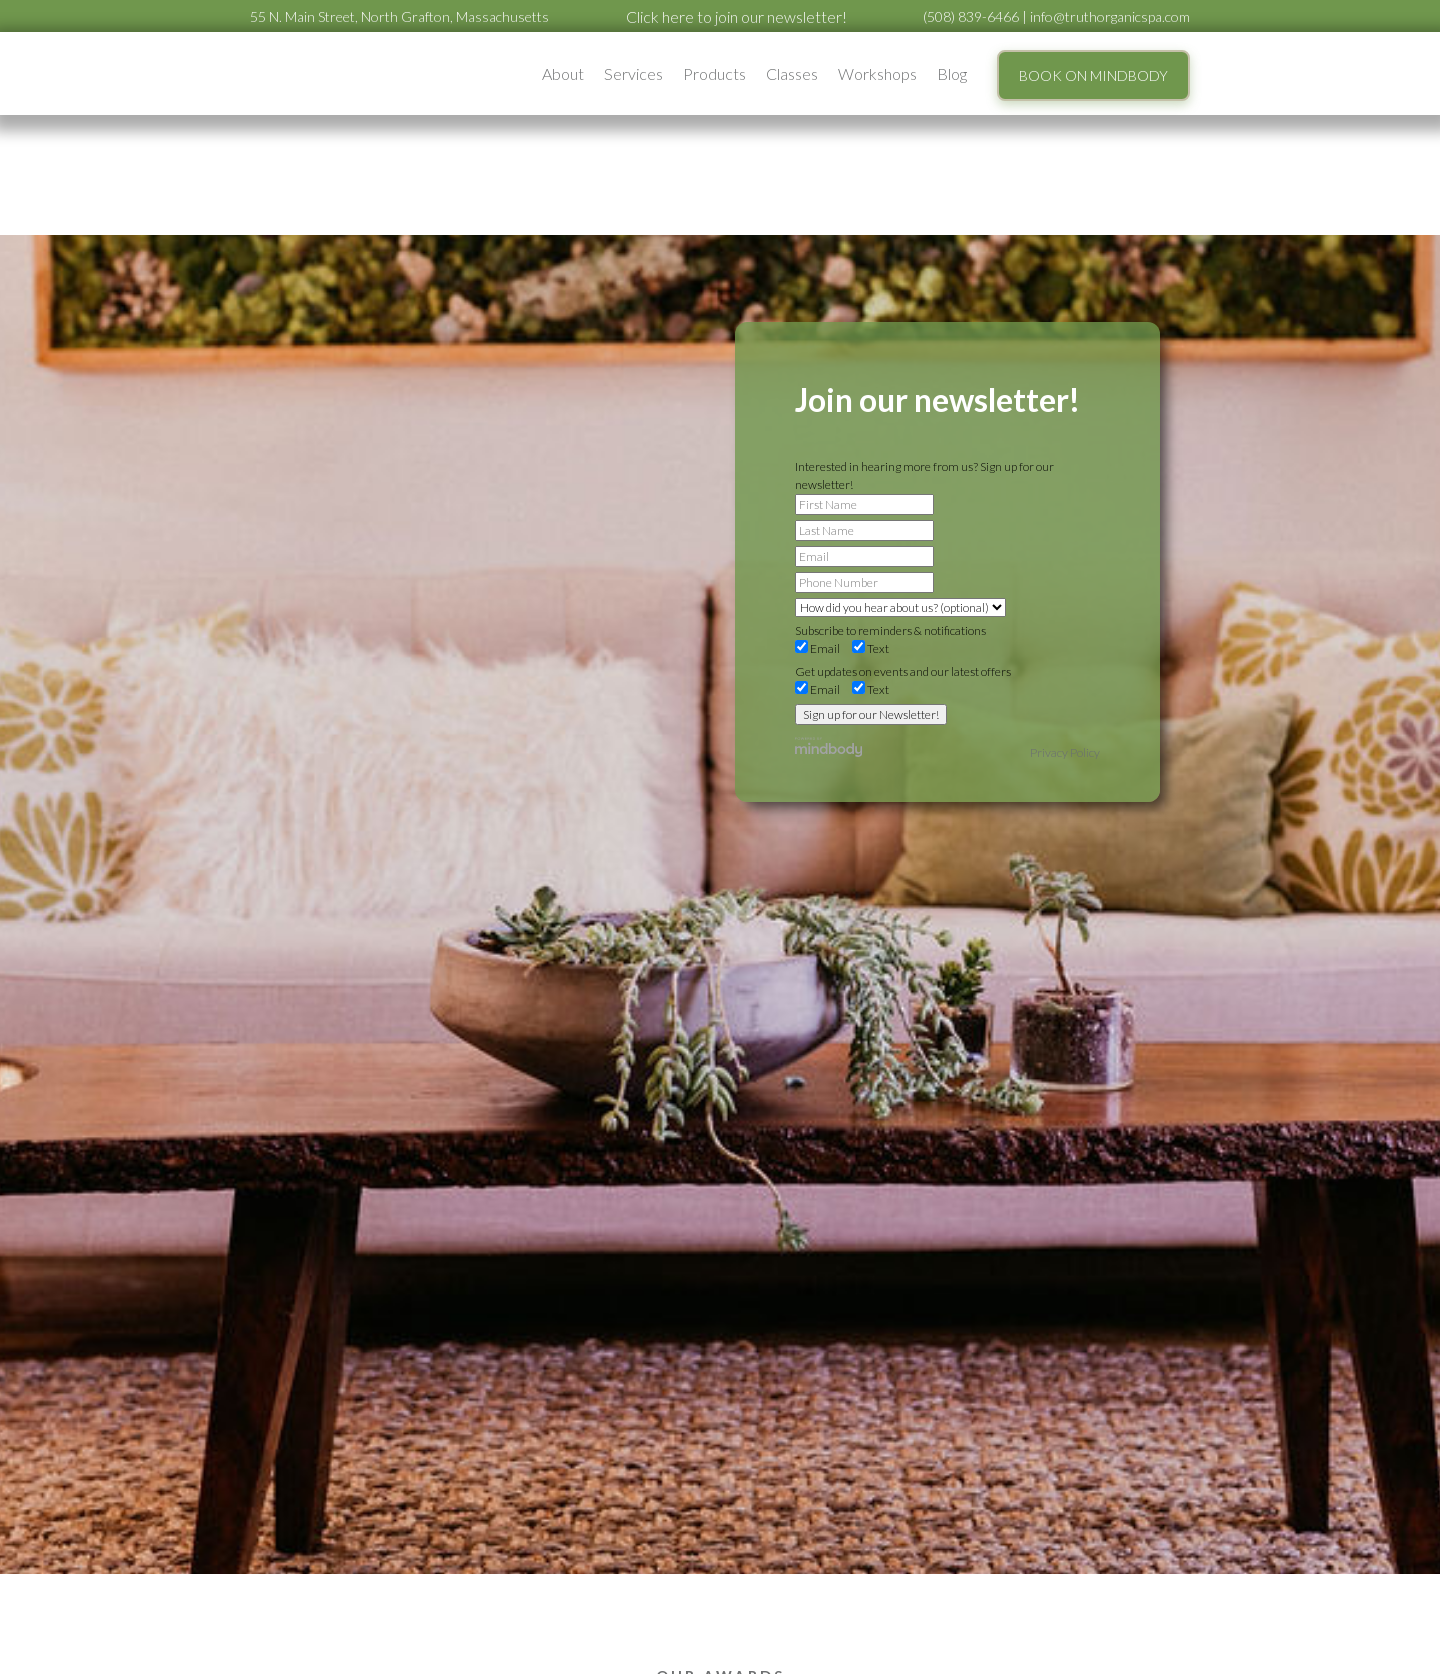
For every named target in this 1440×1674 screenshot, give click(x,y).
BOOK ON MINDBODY (1093, 75)
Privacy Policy (1065, 752)
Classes (792, 73)
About (563, 73)
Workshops (877, 73)
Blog (952, 73)
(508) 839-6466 (971, 16)
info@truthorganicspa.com (1110, 16)
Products (714, 73)
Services (633, 73)
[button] (563, 73)
